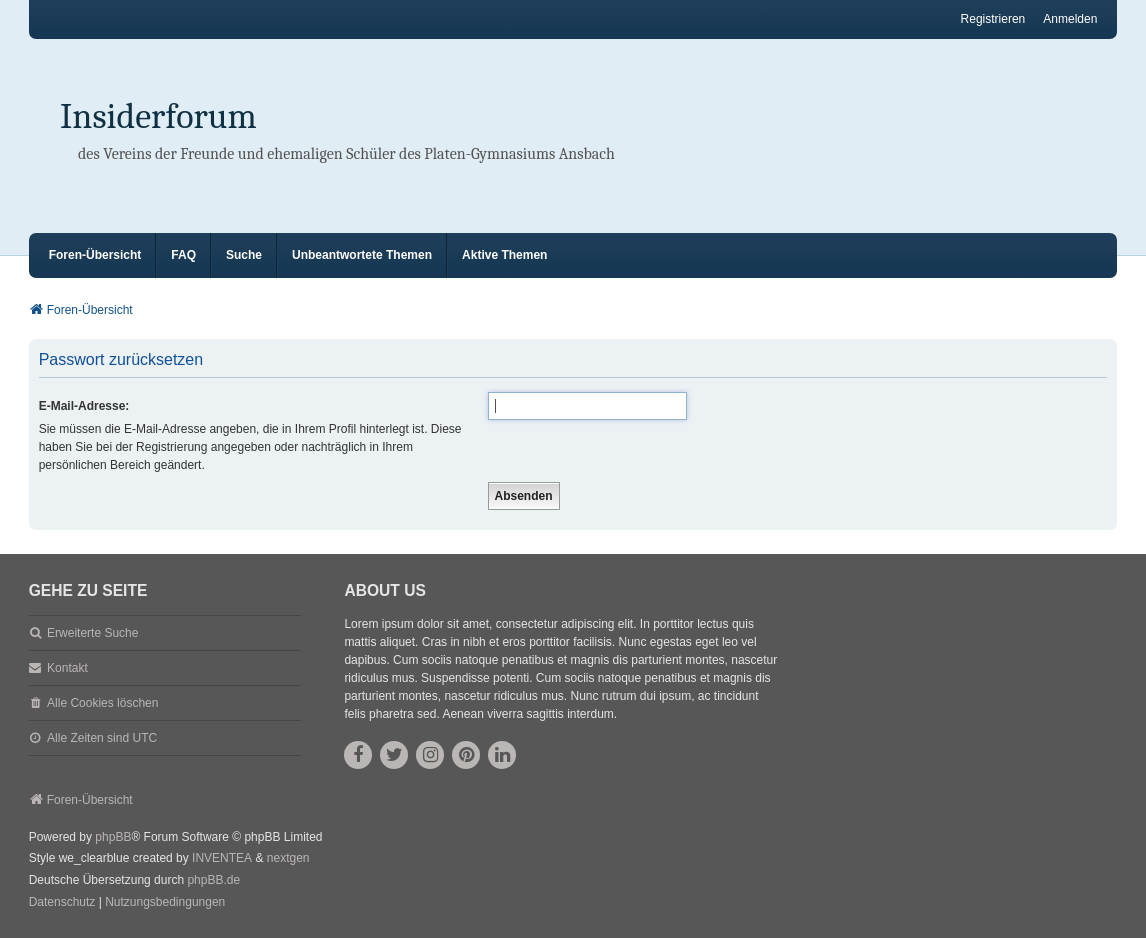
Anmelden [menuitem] (1070, 19)
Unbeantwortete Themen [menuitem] (362, 255)
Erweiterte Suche (92, 633)
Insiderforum (158, 116)
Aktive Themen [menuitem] (504, 255)
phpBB (113, 837)
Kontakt (67, 668)
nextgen (288, 858)
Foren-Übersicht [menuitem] (95, 255)
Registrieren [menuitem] (993, 19)
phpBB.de (213, 880)
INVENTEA (222, 858)
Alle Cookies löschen (102, 703)
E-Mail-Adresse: (84, 406)
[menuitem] (62, 903)
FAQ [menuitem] (183, 255)
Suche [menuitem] (244, 255)
